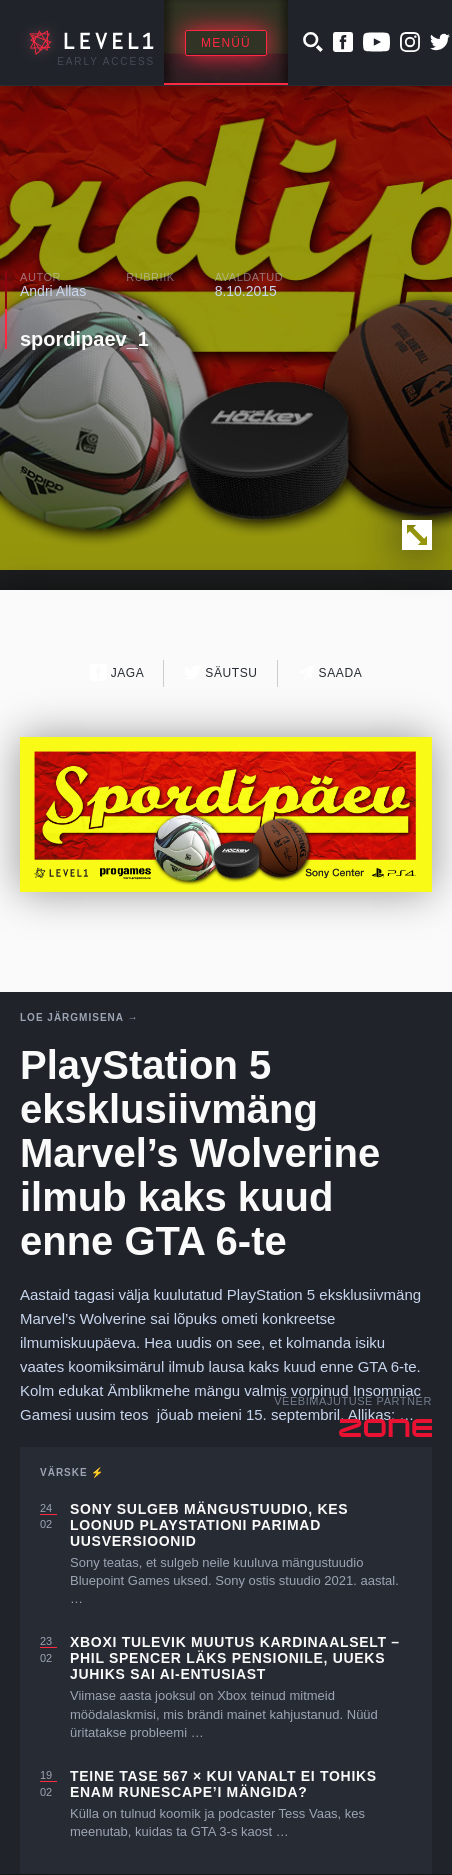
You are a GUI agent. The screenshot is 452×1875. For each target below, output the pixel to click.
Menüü (226, 43)
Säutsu (220, 672)
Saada (330, 672)
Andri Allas (53, 291)
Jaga (117, 672)
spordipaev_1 (84, 339)
